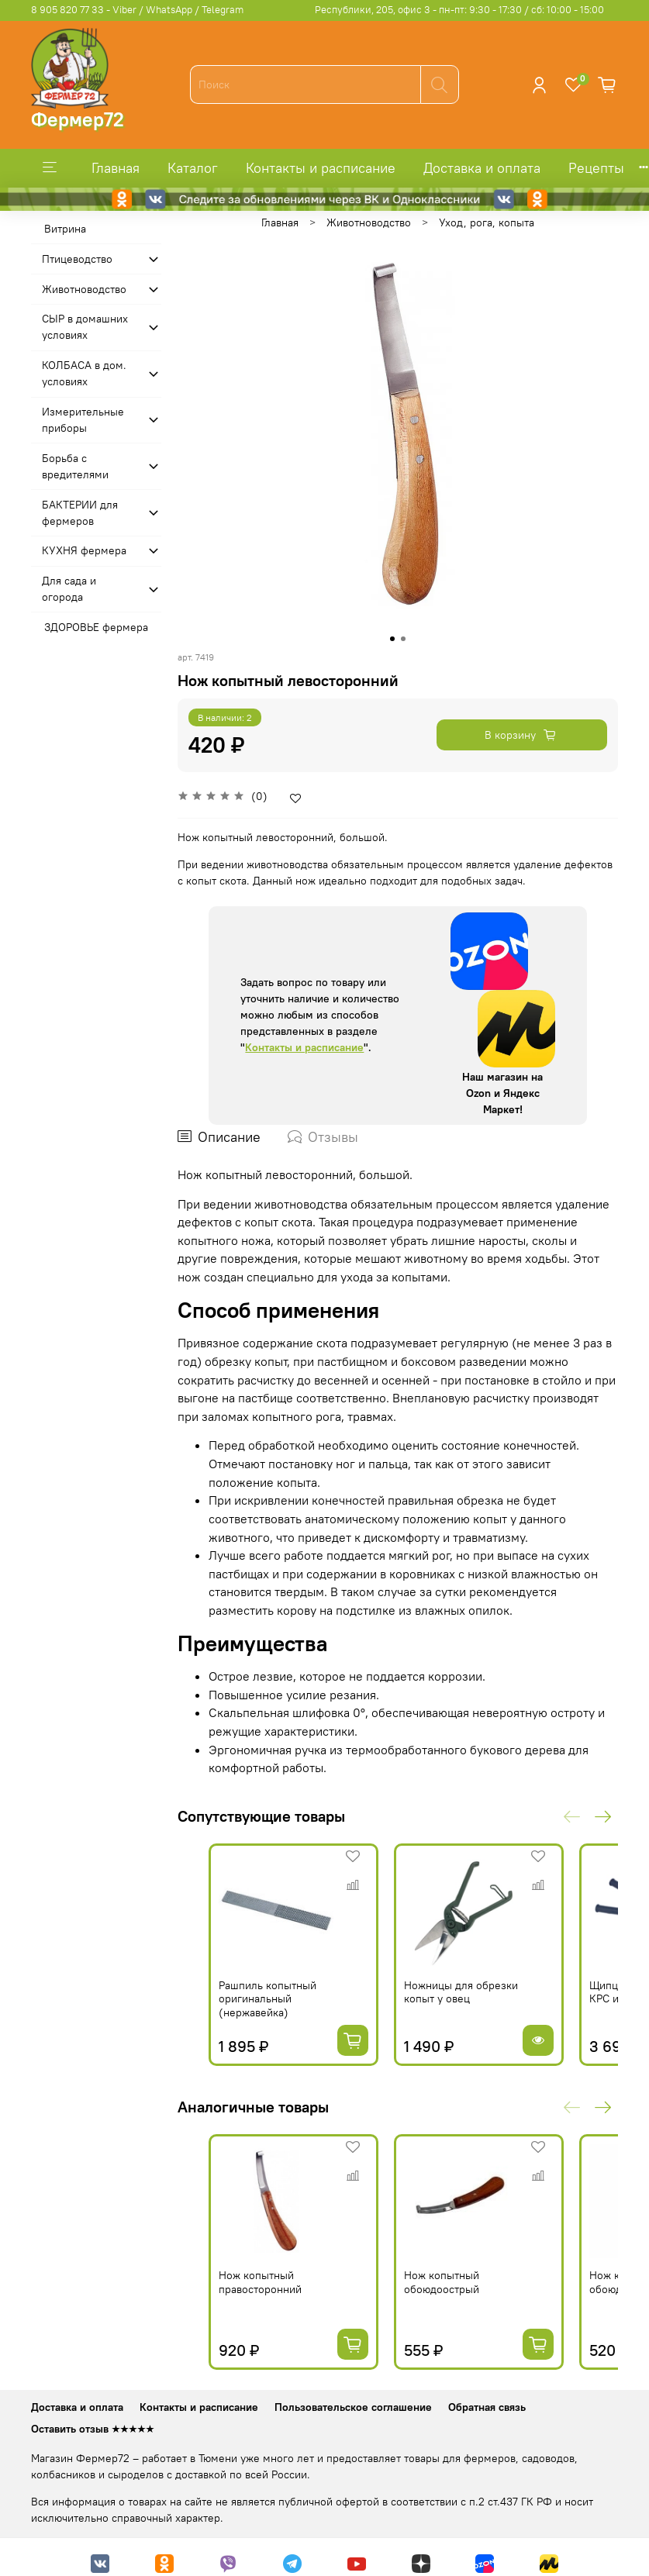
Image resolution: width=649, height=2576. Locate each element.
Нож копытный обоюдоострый (441, 2282)
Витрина (65, 229)
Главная (115, 168)
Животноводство (368, 222)
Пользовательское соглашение (353, 2407)
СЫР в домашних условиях (85, 327)
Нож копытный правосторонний (260, 2282)
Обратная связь (487, 2407)
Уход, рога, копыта (486, 222)
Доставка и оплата (481, 168)
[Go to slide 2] (403, 638)
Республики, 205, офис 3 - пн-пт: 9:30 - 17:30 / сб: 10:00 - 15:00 (459, 10)
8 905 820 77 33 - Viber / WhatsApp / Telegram (137, 10)
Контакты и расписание (320, 168)
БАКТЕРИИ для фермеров (80, 513)
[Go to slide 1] (392, 638)
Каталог (192, 168)
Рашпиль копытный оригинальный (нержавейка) (267, 1998)
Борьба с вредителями (75, 466)
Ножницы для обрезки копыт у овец (461, 1992)
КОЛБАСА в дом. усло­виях (84, 373)
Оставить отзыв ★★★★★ (92, 2429)
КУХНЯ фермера (84, 550)
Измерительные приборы (83, 420)
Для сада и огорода (69, 589)
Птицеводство (77, 259)
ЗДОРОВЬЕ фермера (96, 627)
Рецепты (596, 168)
